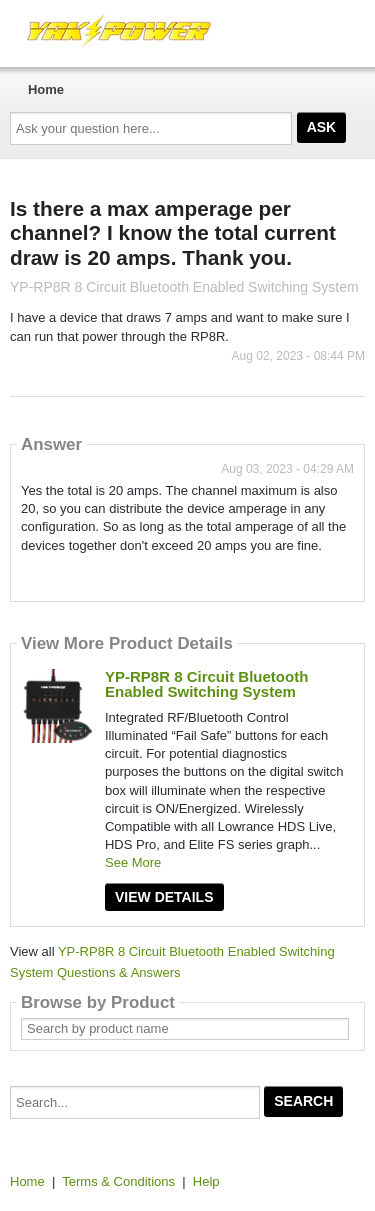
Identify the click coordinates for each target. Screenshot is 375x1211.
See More (133, 862)
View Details (164, 897)
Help (206, 1181)
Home (46, 89)
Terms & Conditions (118, 1181)
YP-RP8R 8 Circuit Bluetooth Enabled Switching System (206, 684)
